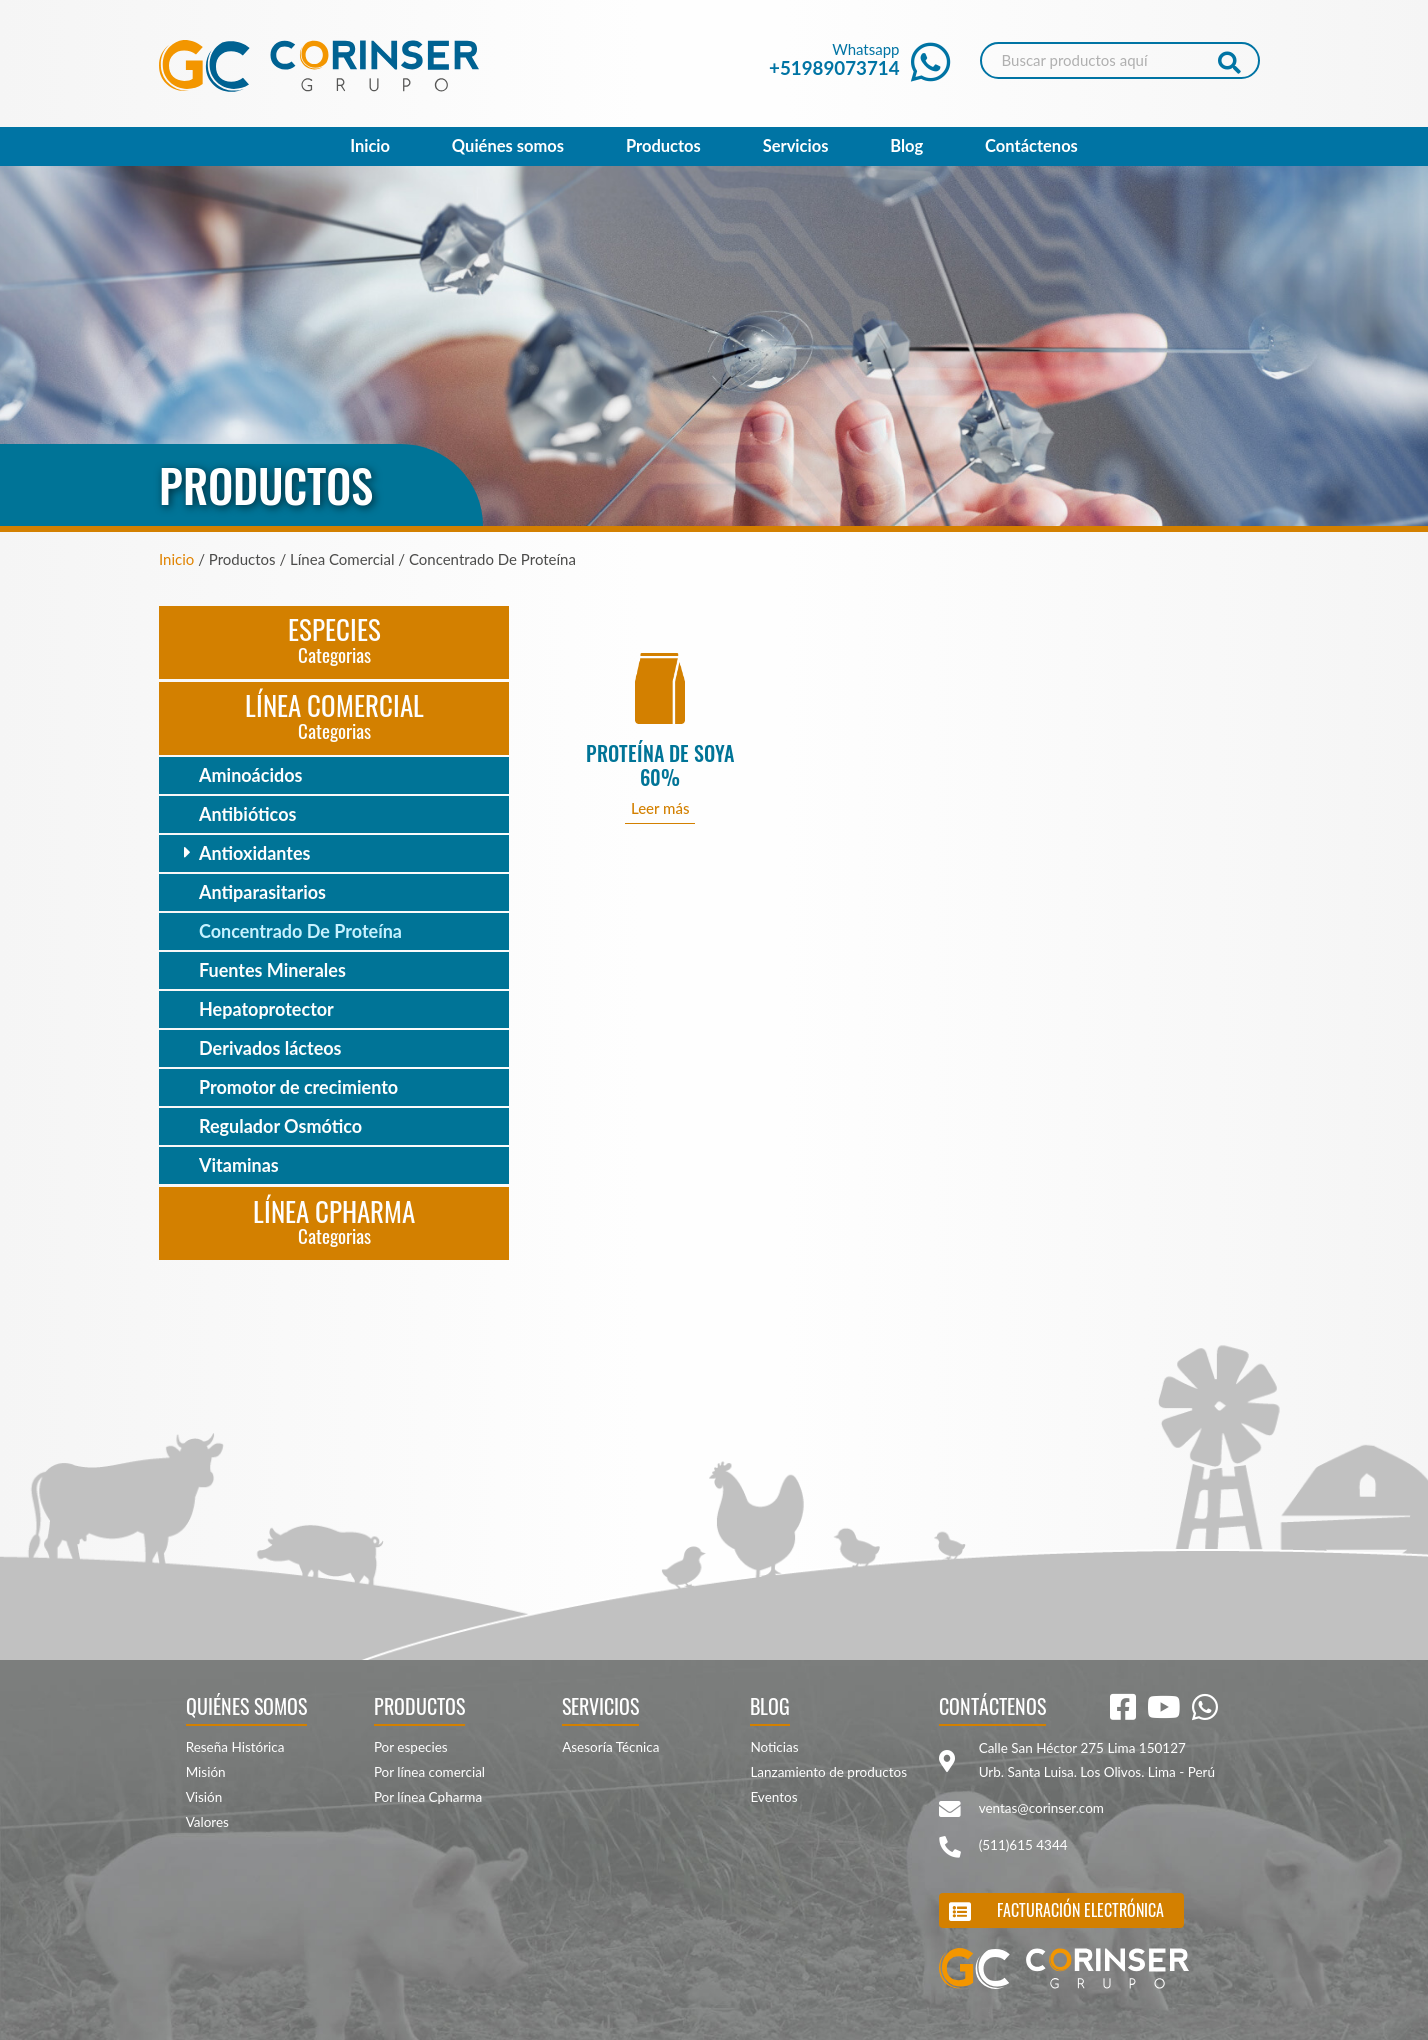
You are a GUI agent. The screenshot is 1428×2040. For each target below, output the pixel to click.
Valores (207, 1822)
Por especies (411, 1747)
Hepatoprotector (266, 1009)
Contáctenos (1031, 146)
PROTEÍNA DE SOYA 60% (660, 765)
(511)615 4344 (1023, 1845)
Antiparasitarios (262, 892)
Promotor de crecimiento (298, 1087)
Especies (334, 638)
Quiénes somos (508, 146)
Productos (663, 146)
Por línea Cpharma (428, 1797)
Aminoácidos (250, 775)
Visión (204, 1797)
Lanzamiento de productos (828, 1772)
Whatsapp (859, 59)
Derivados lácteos (270, 1048)
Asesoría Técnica (610, 1747)
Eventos (773, 1797)
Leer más (660, 808)
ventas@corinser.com (1041, 1808)
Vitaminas (239, 1165)
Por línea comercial (429, 1772)
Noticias (774, 1747)
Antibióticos (247, 814)
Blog (906, 146)
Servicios (796, 146)
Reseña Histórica (235, 1747)
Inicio (370, 146)
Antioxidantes (255, 853)
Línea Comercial (334, 714)
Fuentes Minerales (272, 970)
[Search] (1120, 60)
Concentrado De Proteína (300, 931)
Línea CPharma (334, 1220)
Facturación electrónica (1080, 1910)
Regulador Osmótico (280, 1126)
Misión (206, 1772)
